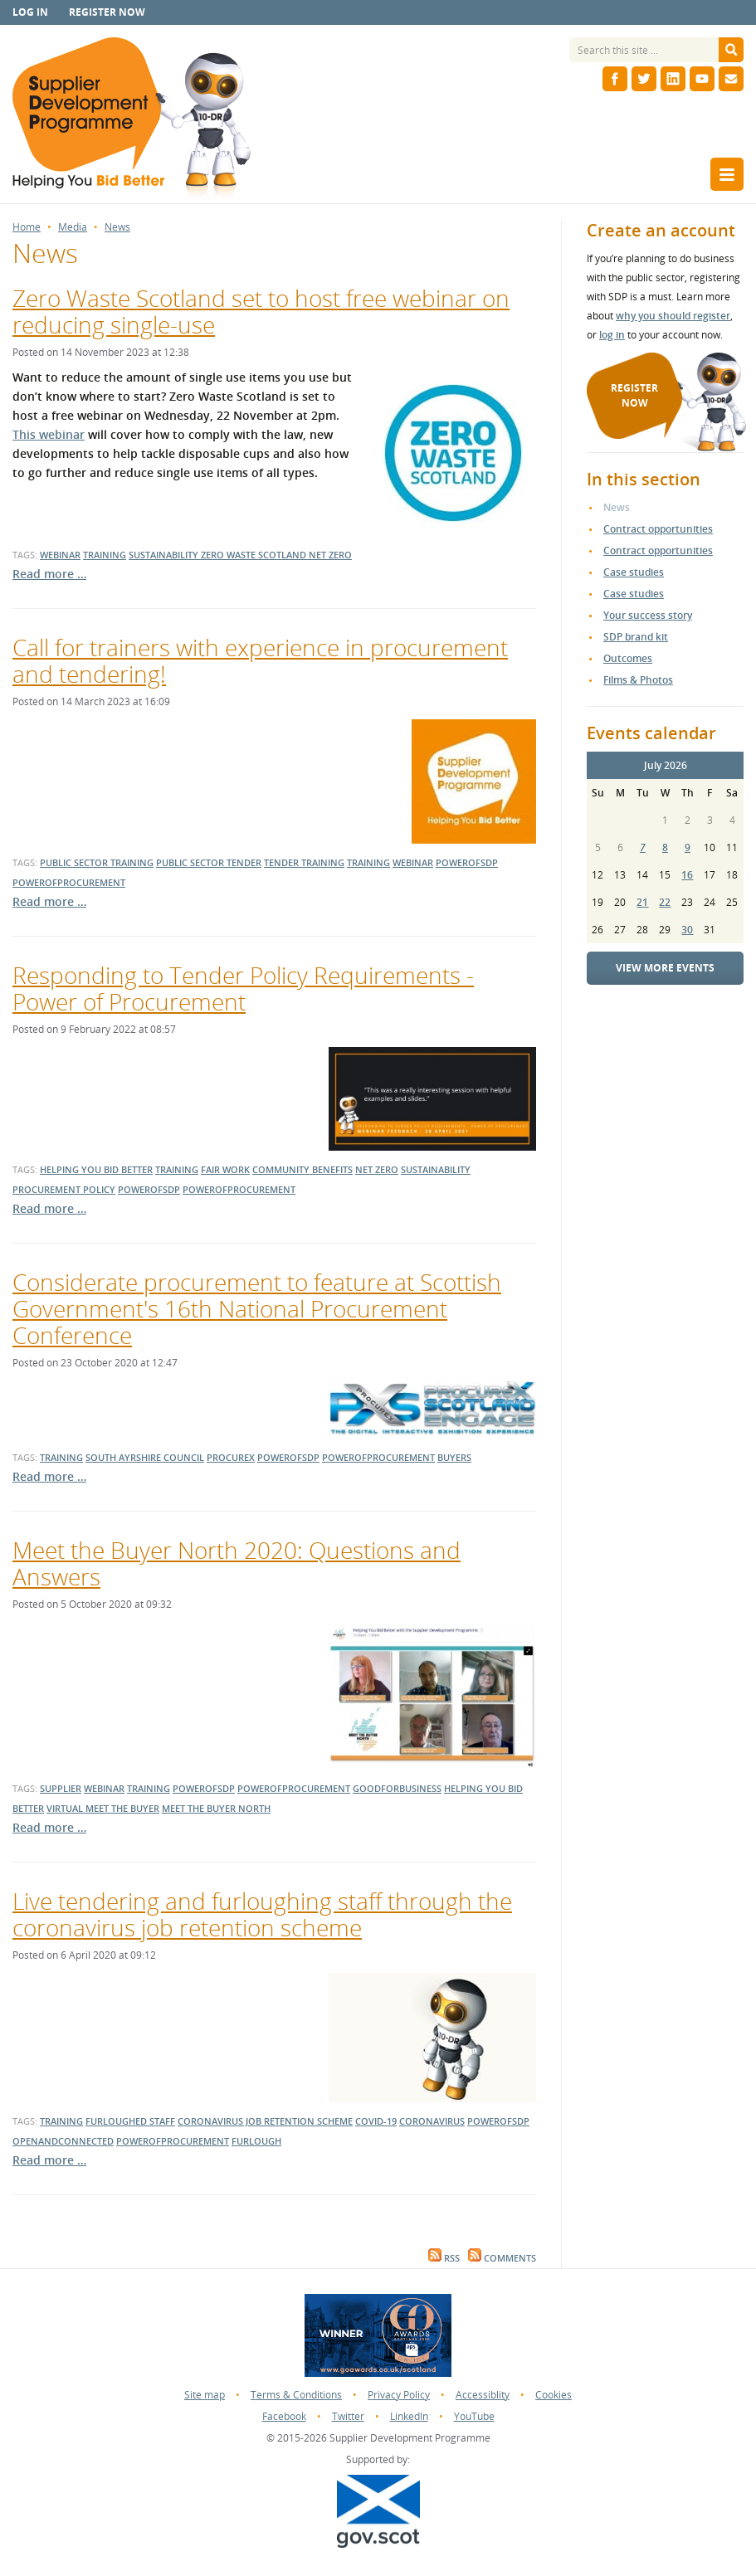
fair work (225, 1169)
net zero (330, 554)
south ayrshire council (144, 1457)
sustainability (165, 554)
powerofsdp (467, 862)
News (117, 227)
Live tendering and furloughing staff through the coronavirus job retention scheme (262, 1914)
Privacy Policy (399, 2395)
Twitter (348, 2416)
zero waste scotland (255, 554)
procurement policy (63, 1189)
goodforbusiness (397, 1788)
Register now (107, 12)
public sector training (97, 862)
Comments (502, 2258)
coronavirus (432, 2121)
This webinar (48, 434)
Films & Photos (638, 680)
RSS (444, 2258)
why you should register (673, 316)
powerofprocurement (68, 882)
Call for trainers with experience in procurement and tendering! (260, 660)
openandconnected (63, 2141)
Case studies (633, 572)
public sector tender (208, 862)
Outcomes (627, 658)
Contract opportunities (658, 529)
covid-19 (376, 2121)
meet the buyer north (216, 1808)
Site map (204, 2395)
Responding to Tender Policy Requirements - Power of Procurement (243, 988)
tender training (304, 862)
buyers (454, 1457)
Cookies (553, 2395)
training (104, 554)
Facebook (284, 2416)
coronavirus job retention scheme (265, 2121)
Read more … (49, 574)
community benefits (302, 1169)
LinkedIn (409, 2416)
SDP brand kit (635, 637)
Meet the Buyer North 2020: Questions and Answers (236, 1563)
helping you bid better (96, 1169)
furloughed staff (130, 2121)
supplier (60, 1788)
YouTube (474, 2416)
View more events (665, 968)
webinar (60, 554)
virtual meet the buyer (102, 1808)
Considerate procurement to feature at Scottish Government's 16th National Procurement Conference (256, 1308)
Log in (30, 12)
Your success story (647, 615)
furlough (256, 2141)
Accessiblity (483, 2395)
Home (26, 227)
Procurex (231, 1457)
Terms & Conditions (296, 2395)
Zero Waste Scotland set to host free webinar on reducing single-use (261, 311)
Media (72, 227)
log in (612, 335)
